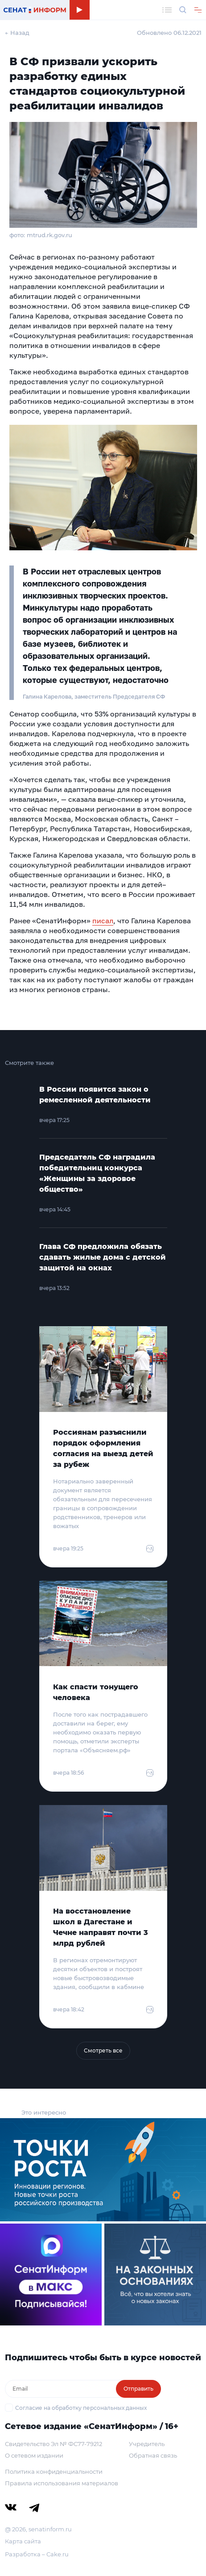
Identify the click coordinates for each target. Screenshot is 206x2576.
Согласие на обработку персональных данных (81, 2407)
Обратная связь (153, 2455)
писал (102, 920)
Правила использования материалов (61, 2483)
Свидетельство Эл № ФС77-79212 (53, 2443)
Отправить (138, 2388)
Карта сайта (23, 2541)
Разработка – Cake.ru (37, 2554)
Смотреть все (103, 2050)
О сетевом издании (34, 2455)
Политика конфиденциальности (54, 2471)
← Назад (17, 32)
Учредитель (147, 2443)
